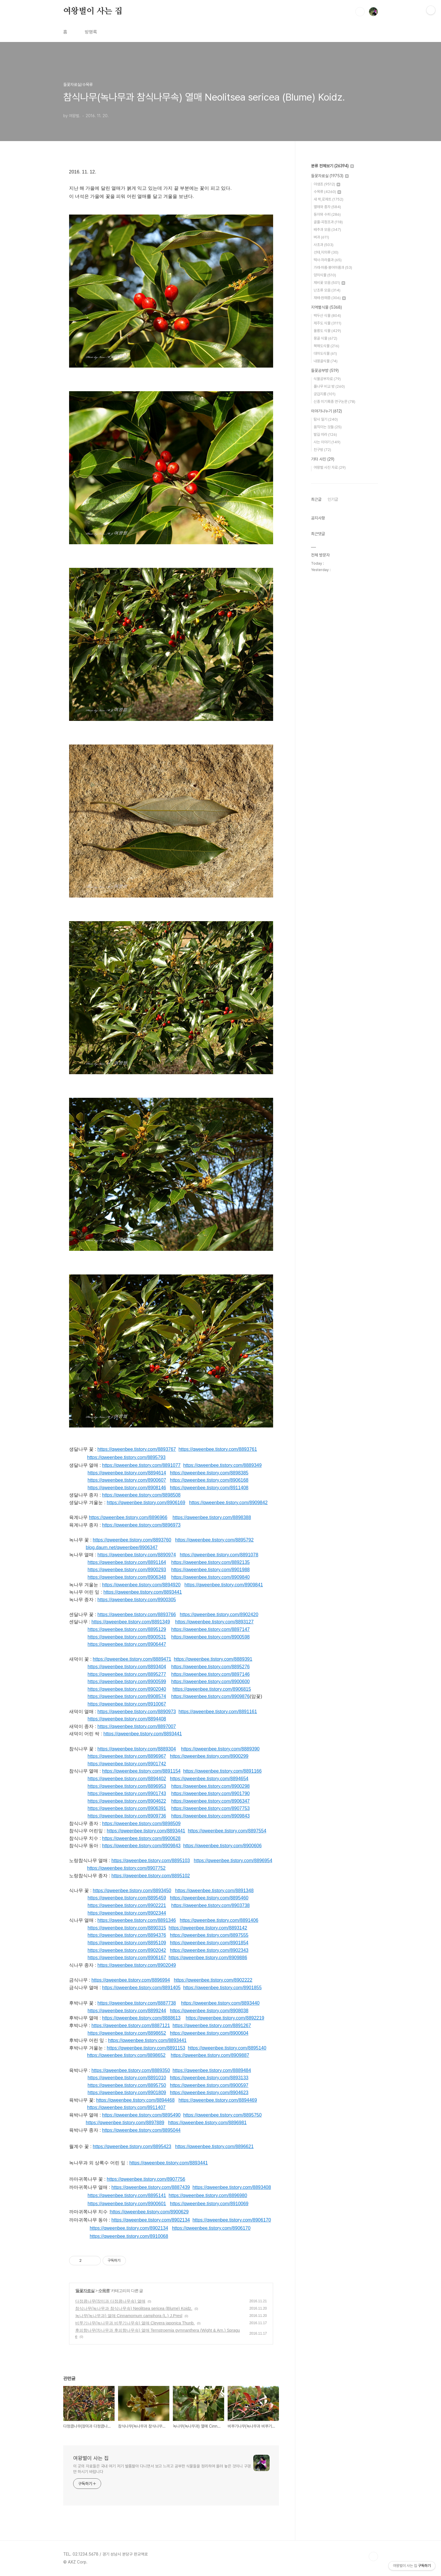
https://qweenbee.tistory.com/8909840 (210, 1577)
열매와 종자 (327, 207)
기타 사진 (322, 459)
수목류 (104, 2290)
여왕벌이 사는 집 (92, 11)
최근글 (316, 499)
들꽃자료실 (84, 2290)
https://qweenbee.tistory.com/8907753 (210, 1808)
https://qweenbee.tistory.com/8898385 (209, 1472)
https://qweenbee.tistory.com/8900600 (210, 1681)
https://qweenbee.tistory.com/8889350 (131, 2070)
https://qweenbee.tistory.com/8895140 (227, 2047)
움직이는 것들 (328, 427)
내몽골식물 (326, 361)
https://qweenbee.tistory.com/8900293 (127, 1569)
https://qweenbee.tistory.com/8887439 (150, 2187)
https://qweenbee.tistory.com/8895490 (141, 2115)
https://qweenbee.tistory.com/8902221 (127, 1905)
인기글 (333, 499)
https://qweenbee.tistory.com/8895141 (127, 2195)
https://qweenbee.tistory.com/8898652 (127, 2033)
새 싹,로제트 (328, 199)
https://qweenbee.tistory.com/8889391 (213, 1659)
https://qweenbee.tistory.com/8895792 (214, 1539)
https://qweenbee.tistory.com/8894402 (127, 1778)
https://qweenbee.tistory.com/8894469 (217, 2100)
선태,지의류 (326, 252)
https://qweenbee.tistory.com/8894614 (127, 1472)
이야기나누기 (326, 411)
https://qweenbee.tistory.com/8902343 (209, 1950)
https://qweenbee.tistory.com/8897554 (227, 1830)
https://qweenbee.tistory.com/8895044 (141, 2130)
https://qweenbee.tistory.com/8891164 (127, 1562)
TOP (373, 2556)
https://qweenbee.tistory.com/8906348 (127, 1577)
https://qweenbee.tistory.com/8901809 (127, 2092)
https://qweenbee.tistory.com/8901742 (127, 1763)
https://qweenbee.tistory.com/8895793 (126, 1457)
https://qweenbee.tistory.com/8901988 (210, 1569)
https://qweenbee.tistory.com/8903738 (210, 1905)
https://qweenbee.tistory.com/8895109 (127, 1942)
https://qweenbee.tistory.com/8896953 (127, 1786)
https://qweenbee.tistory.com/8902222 (213, 1980)
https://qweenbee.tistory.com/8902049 (136, 1965)
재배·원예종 (330, 298)
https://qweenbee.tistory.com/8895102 (150, 1875)
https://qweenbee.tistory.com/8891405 (141, 1987)
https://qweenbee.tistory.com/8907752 (126, 1868)
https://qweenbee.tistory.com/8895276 (210, 1666)
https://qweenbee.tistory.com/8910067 (127, 1703)
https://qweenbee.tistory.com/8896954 (233, 1860)
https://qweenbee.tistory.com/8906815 (212, 1689)
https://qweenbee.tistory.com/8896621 (214, 2146)
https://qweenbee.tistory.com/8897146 (210, 1674)
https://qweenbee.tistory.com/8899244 (127, 2010)
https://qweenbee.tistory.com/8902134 (150, 2219)
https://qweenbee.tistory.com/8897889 (125, 2122)
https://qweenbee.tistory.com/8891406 (219, 1920)
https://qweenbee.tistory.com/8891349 (131, 1621)
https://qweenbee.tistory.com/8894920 (141, 1584)
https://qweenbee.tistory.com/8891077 (141, 1465)
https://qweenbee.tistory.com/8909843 (210, 1815)
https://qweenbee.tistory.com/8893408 (231, 2187)
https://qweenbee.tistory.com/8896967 (127, 1756)
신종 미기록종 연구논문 (334, 401)
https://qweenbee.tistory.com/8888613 (141, 2017)
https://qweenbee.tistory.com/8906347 (210, 1801)
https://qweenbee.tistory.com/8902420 (219, 1614)
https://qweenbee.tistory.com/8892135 (210, 1562)
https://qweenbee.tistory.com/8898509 (141, 1823)
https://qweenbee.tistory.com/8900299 (209, 1756)
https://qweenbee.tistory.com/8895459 (127, 1897)
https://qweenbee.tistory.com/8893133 (209, 2077)
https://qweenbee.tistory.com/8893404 (127, 1666)
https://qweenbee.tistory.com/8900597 (209, 2085)
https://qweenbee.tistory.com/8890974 (136, 1554)
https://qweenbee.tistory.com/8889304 (136, 1748)
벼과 (321, 237)
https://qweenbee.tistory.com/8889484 (212, 2070)
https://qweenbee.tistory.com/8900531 (127, 1636)
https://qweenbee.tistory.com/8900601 (127, 2203)
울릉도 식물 (327, 331)
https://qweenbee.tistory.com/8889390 (220, 1748)
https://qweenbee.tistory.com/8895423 (132, 2146)
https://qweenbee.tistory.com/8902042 (127, 1950)
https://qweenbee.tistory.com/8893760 (132, 1539)
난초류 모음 (327, 290)
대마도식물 (325, 353)
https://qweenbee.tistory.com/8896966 (128, 1517)
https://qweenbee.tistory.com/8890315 (127, 1927)
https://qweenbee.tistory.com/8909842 (228, 1502)
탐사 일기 (326, 419)
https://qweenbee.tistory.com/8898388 (212, 1517)
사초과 (323, 245)
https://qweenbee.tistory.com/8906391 (127, 1808)
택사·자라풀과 (328, 260)
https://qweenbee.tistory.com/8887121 (131, 2025)
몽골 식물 (325, 338)
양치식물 (325, 275)
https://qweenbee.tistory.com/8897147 (210, 1629)
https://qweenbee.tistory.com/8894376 (127, 1935)
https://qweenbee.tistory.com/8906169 (146, 1502)
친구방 (322, 449)
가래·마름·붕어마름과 (333, 267)
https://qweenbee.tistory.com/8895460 (209, 1897)
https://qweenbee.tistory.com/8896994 (131, 1980)
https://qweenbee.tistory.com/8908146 (127, 1487)
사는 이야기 (327, 442)
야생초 (327, 184)
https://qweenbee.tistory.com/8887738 (136, 2003)
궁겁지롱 (324, 394)
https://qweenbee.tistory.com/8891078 (219, 1554)
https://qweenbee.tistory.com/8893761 (217, 1449)
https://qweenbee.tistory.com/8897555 (209, 1935)
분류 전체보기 (332, 166)
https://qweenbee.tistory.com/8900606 (222, 1845)
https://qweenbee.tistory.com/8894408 (127, 1718)
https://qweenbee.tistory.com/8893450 (132, 1890)
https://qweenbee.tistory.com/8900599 (127, 1681)
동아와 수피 (327, 214)
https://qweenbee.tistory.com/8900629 (149, 2211)
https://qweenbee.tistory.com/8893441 (142, 1592)
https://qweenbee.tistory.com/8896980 (208, 2195)
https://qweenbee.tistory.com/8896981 (207, 2122)
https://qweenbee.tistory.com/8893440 (220, 2003)
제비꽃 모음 (329, 282)
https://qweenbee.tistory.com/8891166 (222, 1771)
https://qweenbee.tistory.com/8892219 (225, 2017)
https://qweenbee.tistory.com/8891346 (136, 1920)
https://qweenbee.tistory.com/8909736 (127, 1815)
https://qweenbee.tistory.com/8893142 (208, 1927)
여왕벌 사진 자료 (330, 467)
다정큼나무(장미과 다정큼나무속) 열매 (110, 2301)
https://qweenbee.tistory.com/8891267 (212, 2025)
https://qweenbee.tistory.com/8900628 (141, 1838)
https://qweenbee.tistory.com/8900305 (136, 1599)
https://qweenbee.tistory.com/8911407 (126, 2107)
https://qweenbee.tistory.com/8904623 (209, 2092)
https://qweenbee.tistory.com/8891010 (127, 2077)
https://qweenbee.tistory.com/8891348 (214, 1890)
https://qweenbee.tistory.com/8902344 (127, 1913)
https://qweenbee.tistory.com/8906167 (127, 1957)
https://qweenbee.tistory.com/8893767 (136, 1449)
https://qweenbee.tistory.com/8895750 (127, 2085)
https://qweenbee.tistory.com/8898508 (141, 1494)
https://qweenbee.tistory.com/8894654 (209, 1778)
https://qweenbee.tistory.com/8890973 (136, 1711)
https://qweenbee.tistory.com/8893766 (136, 1614)
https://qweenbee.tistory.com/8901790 (210, 1793)
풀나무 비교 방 (329, 386)
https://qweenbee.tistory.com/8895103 (150, 1860)
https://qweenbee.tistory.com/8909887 (210, 2055)
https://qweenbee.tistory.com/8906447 (127, 1644)
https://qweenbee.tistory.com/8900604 (209, 2033)
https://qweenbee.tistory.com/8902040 (127, 1689)
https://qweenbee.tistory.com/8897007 (136, 1726)
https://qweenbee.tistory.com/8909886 (208, 1957)
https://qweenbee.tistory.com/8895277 (127, 1674)
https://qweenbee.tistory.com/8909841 (224, 1584)
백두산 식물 (327, 315)
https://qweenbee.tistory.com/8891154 (141, 1771)
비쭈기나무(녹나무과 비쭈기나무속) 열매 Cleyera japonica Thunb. (135, 2323)
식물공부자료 (327, 379)
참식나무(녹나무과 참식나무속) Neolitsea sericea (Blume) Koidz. (133, 2308)
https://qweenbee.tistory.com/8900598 (210, 1636)
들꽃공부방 (325, 370)
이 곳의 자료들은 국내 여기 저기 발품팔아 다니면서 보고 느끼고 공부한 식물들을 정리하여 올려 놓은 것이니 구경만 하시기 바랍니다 (162, 2469)
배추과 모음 (327, 229)
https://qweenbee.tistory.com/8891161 (217, 1711)
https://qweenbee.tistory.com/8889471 (132, 1659)
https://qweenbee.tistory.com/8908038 (209, 2010)
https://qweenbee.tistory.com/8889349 (222, 1465)
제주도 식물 (327, 323)
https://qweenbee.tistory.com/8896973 (141, 1525)
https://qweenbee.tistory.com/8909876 (210, 1696)
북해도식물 (326, 346)
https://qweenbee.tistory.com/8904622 (127, 1801)
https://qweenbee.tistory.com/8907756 (146, 2179)
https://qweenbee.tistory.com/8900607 (127, 1480)
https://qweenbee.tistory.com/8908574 (127, 1696)
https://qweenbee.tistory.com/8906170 (231, 2219)
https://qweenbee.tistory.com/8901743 (127, 1793)
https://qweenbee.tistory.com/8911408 (209, 1487)
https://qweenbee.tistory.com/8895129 (127, 1629)
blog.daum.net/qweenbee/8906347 (121, 1547)
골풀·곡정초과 (328, 222)
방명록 (91, 32)
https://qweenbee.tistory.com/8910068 (129, 2236)
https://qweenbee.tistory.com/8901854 (209, 1942)
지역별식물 (326, 307)
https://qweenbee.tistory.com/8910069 (209, 2203)
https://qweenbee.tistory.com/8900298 (210, 1786)
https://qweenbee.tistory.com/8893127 (214, 1621)
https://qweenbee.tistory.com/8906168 (209, 1480)
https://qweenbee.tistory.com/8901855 (222, 1987)
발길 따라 (325, 434)
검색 (360, 11)
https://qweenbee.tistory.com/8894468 (135, 2100)
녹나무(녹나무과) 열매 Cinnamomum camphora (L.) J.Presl (128, 2315)
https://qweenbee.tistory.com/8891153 (146, 2047)
